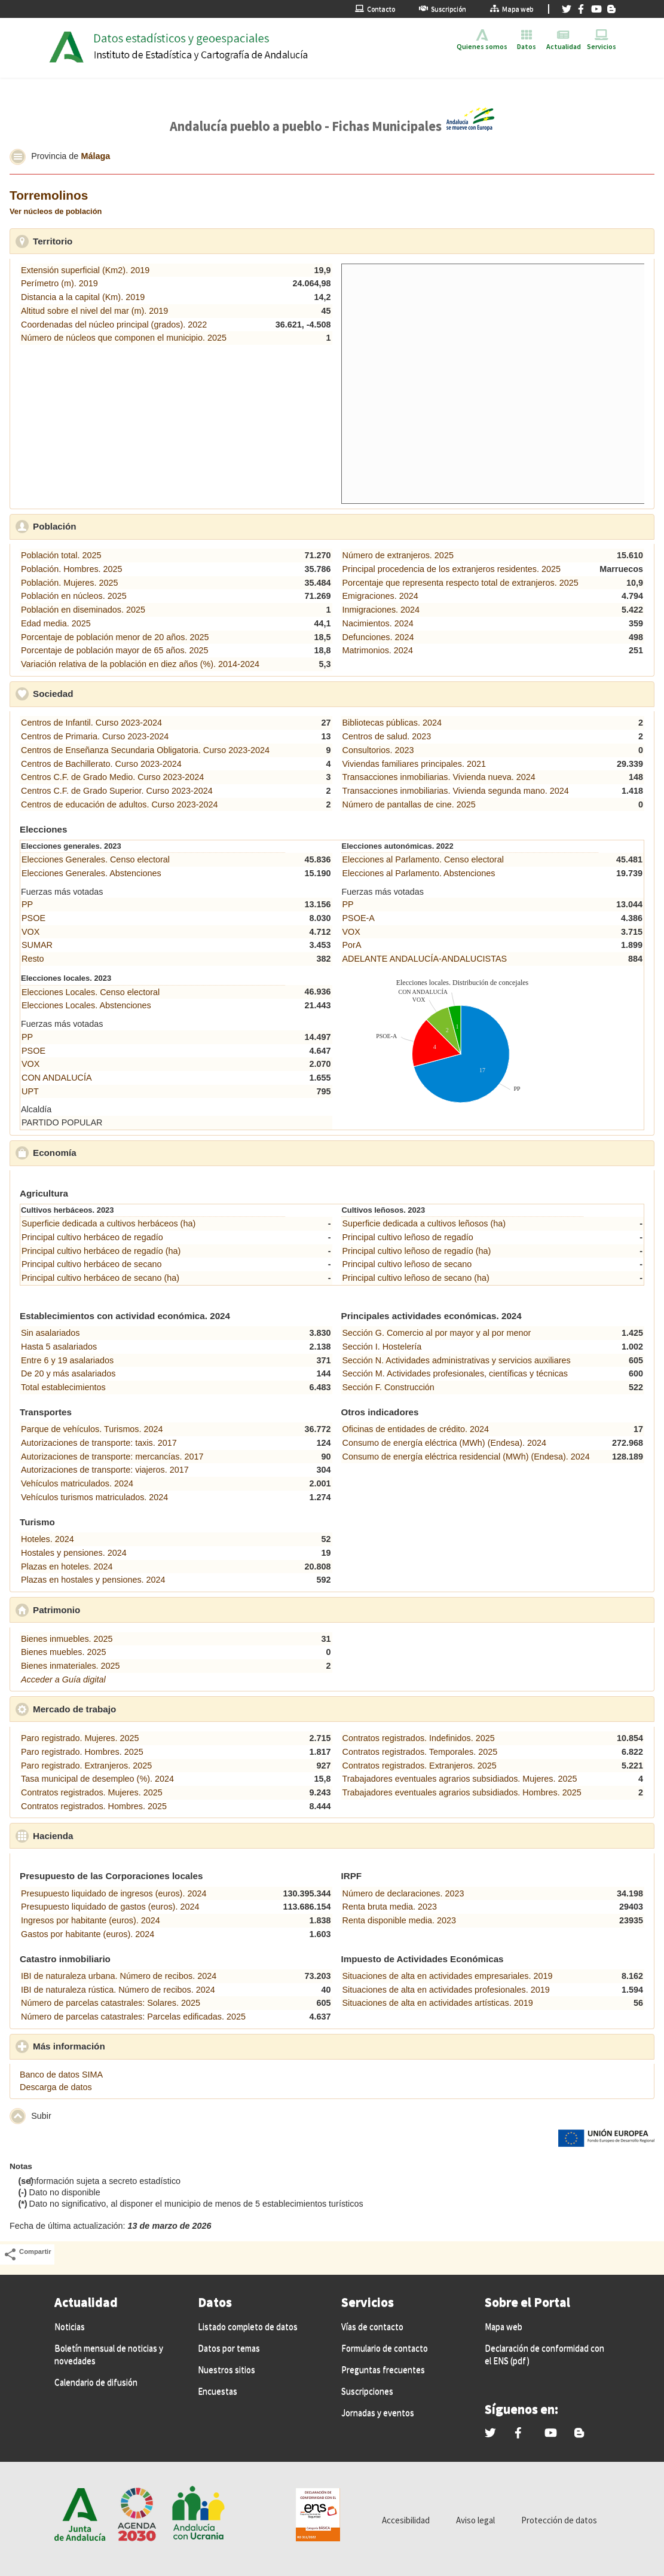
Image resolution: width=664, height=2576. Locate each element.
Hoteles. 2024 (47, 1539)
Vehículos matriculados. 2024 (77, 1483)
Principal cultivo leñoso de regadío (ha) (416, 1251)
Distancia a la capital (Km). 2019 (83, 297)
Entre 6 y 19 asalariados (67, 1360)
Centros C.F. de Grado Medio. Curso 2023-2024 (112, 777)
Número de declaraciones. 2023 (403, 1893)
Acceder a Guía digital (63, 1679)
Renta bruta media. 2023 (389, 1906)
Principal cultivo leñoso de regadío (407, 1237)
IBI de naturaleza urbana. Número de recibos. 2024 (118, 1976)
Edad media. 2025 (56, 623)
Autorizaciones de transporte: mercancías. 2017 (112, 1456)
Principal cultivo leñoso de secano (407, 1264)
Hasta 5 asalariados (59, 1346)
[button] (18, 157)
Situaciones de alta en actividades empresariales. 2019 (447, 1976)
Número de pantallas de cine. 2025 (409, 804)
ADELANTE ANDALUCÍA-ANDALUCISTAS (424, 958)
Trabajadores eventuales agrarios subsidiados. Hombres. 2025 (462, 1792)
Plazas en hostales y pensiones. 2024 (93, 1579)
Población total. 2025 (61, 555)
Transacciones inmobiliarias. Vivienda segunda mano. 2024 (455, 791)
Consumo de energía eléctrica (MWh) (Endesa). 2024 (444, 1443)
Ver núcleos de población (56, 211)
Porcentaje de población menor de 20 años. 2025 (115, 637)
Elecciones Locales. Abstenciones (86, 1005)
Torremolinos (49, 195)
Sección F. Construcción (388, 1387)
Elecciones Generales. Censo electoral (96, 859)
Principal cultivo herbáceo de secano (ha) (100, 1278)
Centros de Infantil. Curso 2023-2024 (91, 722)
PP (27, 904)
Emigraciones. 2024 (380, 596)
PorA (352, 945)
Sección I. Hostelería (382, 1346)
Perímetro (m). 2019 (59, 283)
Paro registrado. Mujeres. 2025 (80, 1738)
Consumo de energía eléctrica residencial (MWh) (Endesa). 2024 (466, 1456)
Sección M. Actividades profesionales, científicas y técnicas (455, 1373)
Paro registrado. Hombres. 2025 (82, 1752)
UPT (30, 1091)
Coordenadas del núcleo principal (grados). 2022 (114, 324)
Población (109, 526)
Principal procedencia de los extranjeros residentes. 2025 (451, 569)
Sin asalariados (50, 1333)
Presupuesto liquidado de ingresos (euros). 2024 (113, 1893)
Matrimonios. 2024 (377, 650)
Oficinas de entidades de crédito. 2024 (415, 1429)
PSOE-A (358, 918)
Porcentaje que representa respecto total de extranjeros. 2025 (460, 583)
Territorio (108, 240)
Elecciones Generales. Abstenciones (91, 873)
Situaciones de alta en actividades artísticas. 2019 (437, 2003)
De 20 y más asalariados (68, 1373)
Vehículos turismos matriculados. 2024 (94, 1497)
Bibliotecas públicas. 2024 (392, 722)
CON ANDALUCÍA (57, 1077)
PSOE (33, 918)
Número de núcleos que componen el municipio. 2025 (124, 337)
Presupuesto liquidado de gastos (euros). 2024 (110, 1906)
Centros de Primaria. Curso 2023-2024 (95, 736)
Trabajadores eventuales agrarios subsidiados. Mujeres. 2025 (459, 1778)
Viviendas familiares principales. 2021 (414, 764)
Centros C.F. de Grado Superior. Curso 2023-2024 (117, 791)
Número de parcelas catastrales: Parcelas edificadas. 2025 (133, 2016)
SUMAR (37, 945)
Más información (124, 2045)
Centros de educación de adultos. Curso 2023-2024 (119, 804)
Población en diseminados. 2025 (83, 609)
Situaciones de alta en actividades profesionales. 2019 (446, 1989)
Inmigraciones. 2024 (381, 609)
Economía (109, 1152)
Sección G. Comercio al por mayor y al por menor (436, 1333)
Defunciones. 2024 (378, 637)
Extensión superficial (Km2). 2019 (85, 270)
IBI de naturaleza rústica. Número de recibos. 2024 (118, 1989)
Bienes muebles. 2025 (63, 1652)
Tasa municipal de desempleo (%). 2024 (97, 1778)
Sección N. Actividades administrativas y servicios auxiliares (456, 1360)
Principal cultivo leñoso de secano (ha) (415, 1278)
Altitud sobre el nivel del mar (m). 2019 (94, 311)
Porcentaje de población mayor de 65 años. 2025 (115, 650)
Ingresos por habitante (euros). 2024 (90, 1920)
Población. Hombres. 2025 (72, 569)
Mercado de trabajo (130, 1708)
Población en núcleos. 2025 (74, 596)
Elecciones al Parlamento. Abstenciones (418, 873)
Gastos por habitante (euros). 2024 (87, 1934)
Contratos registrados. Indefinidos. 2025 (418, 1738)
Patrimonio (112, 1609)
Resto (33, 958)
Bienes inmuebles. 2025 (67, 1639)
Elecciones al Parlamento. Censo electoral (423, 859)
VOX (30, 932)
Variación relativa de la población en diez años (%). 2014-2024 (140, 664)
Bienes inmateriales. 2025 (70, 1666)
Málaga (95, 156)
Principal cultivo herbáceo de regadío (92, 1237)
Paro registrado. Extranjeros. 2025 (86, 1765)
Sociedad (108, 693)
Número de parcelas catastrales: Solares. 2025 (110, 2003)
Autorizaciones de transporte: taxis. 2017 (99, 1443)
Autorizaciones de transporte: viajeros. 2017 (105, 1469)
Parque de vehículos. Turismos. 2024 (92, 1429)
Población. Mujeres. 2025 (69, 583)
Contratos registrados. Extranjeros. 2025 (419, 1765)
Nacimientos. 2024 (378, 623)
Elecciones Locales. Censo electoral (91, 992)
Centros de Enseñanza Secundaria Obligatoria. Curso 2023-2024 (145, 750)
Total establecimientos (63, 1387)
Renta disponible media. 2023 (399, 1920)
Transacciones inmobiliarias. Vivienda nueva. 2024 (439, 777)
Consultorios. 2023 (378, 750)
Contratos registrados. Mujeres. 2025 (92, 1792)
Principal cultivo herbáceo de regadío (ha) (101, 1251)
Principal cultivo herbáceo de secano (91, 1264)
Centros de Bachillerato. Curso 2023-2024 (101, 764)
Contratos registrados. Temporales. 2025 (420, 1752)
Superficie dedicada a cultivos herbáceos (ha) (108, 1223)
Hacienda (108, 1835)
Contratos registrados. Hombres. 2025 (94, 1806)
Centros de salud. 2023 (387, 736)
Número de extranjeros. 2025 (398, 555)
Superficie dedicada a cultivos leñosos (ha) (424, 1223)
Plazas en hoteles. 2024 (67, 1566)
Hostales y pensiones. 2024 (74, 1553)
